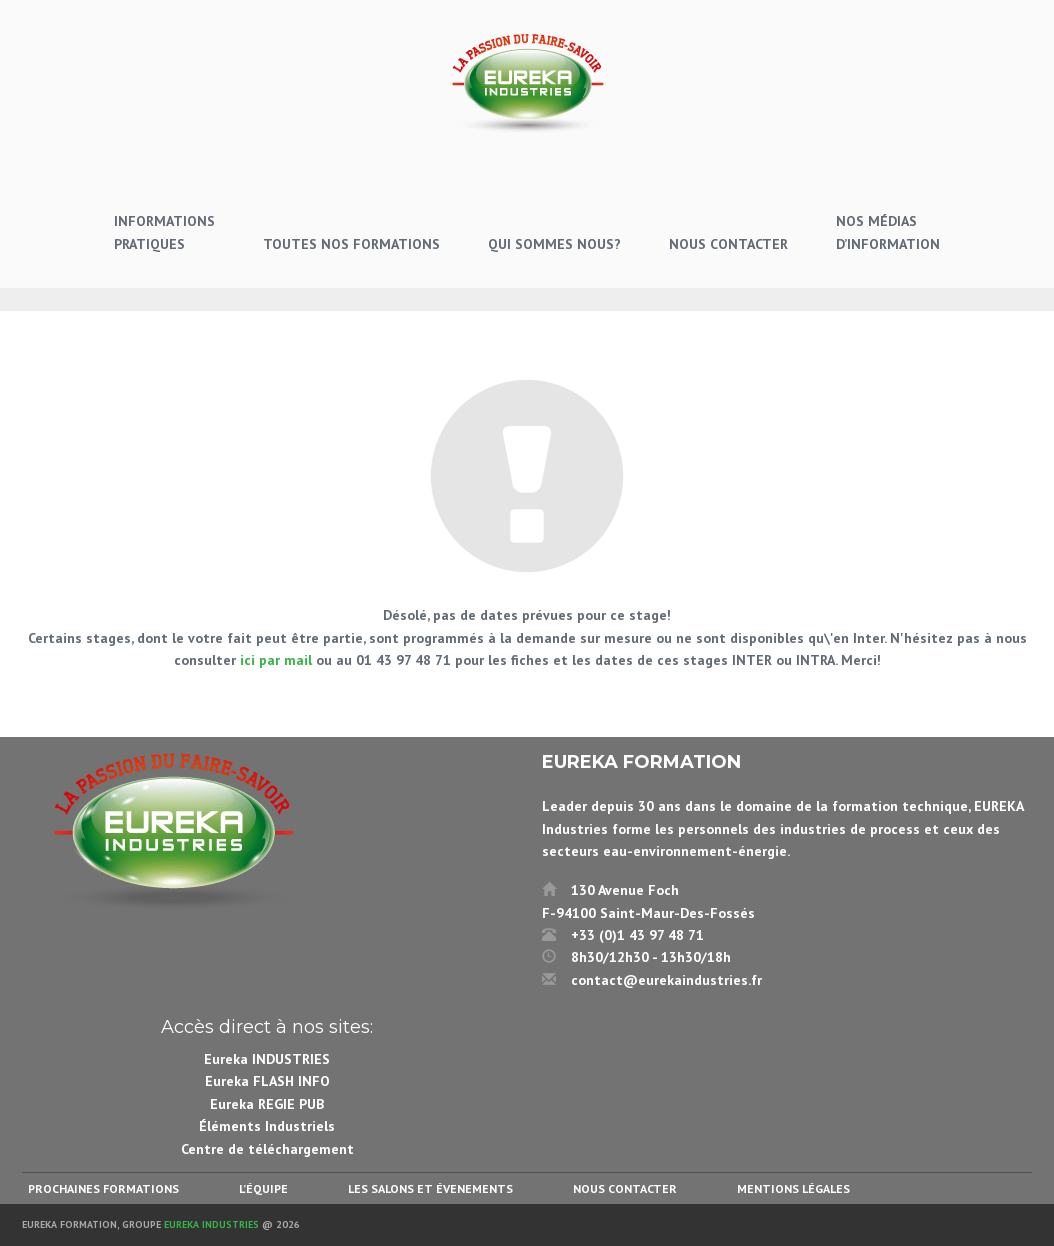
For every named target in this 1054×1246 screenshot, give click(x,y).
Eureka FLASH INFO (267, 1081)
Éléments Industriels (267, 1126)
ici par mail (276, 660)
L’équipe (263, 1188)
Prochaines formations (103, 1188)
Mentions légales (793, 1188)
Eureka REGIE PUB (267, 1104)
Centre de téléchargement (267, 1149)
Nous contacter (625, 1188)
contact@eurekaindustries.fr (666, 980)
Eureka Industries (211, 1224)
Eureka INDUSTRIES (267, 1059)
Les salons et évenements (430, 1188)
